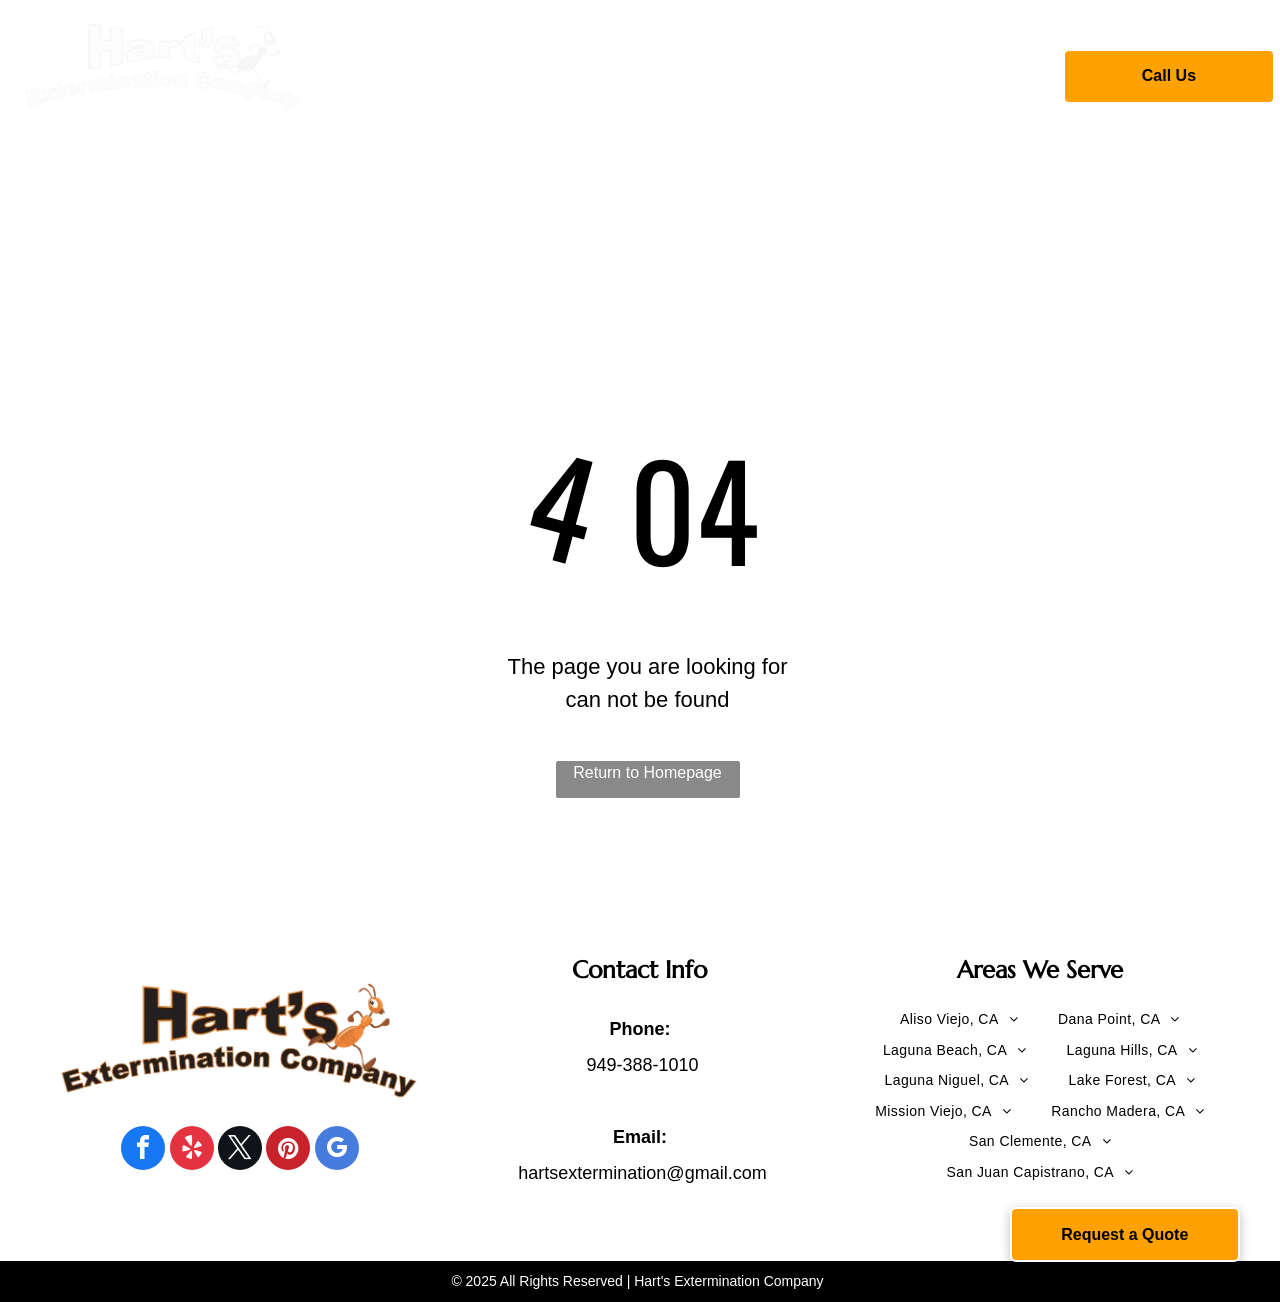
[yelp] (192, 1150)
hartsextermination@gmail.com (642, 1173)
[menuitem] (428, 73)
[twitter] (240, 1150)
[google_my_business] (337, 1150)
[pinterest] (288, 1150)
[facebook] (143, 1150)
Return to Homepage (647, 772)
